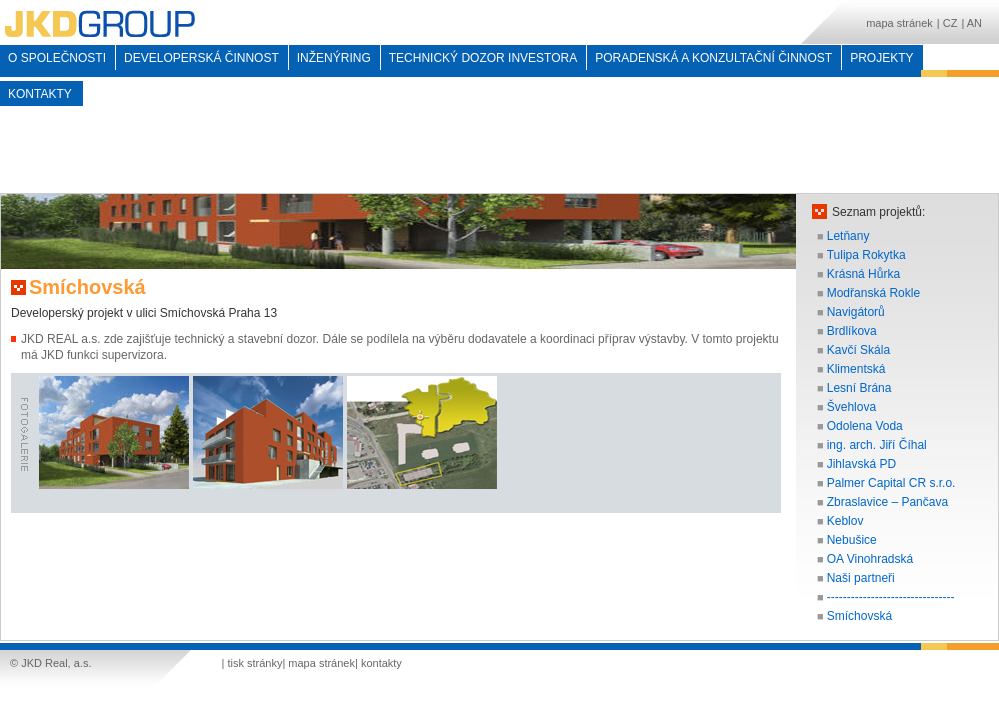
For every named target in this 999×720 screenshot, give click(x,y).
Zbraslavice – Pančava (887, 502)
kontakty (40, 94)
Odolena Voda (865, 426)
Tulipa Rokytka (866, 255)
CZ (950, 23)
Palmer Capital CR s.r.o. (891, 483)
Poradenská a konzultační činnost (713, 58)
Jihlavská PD (861, 464)
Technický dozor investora (483, 58)
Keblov (845, 521)
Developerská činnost (201, 58)
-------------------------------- (891, 597)
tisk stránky (254, 663)
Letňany (848, 236)
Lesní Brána (859, 388)
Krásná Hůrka (863, 274)
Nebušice (852, 540)
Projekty (881, 58)
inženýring (334, 58)
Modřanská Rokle (873, 293)
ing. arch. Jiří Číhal (877, 445)
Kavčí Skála (858, 350)
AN (974, 23)
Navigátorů (856, 312)
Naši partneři (861, 578)
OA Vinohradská (870, 559)
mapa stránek (899, 23)
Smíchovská (859, 616)
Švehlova (851, 407)
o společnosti (57, 58)
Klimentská (856, 369)
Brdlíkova (852, 331)
